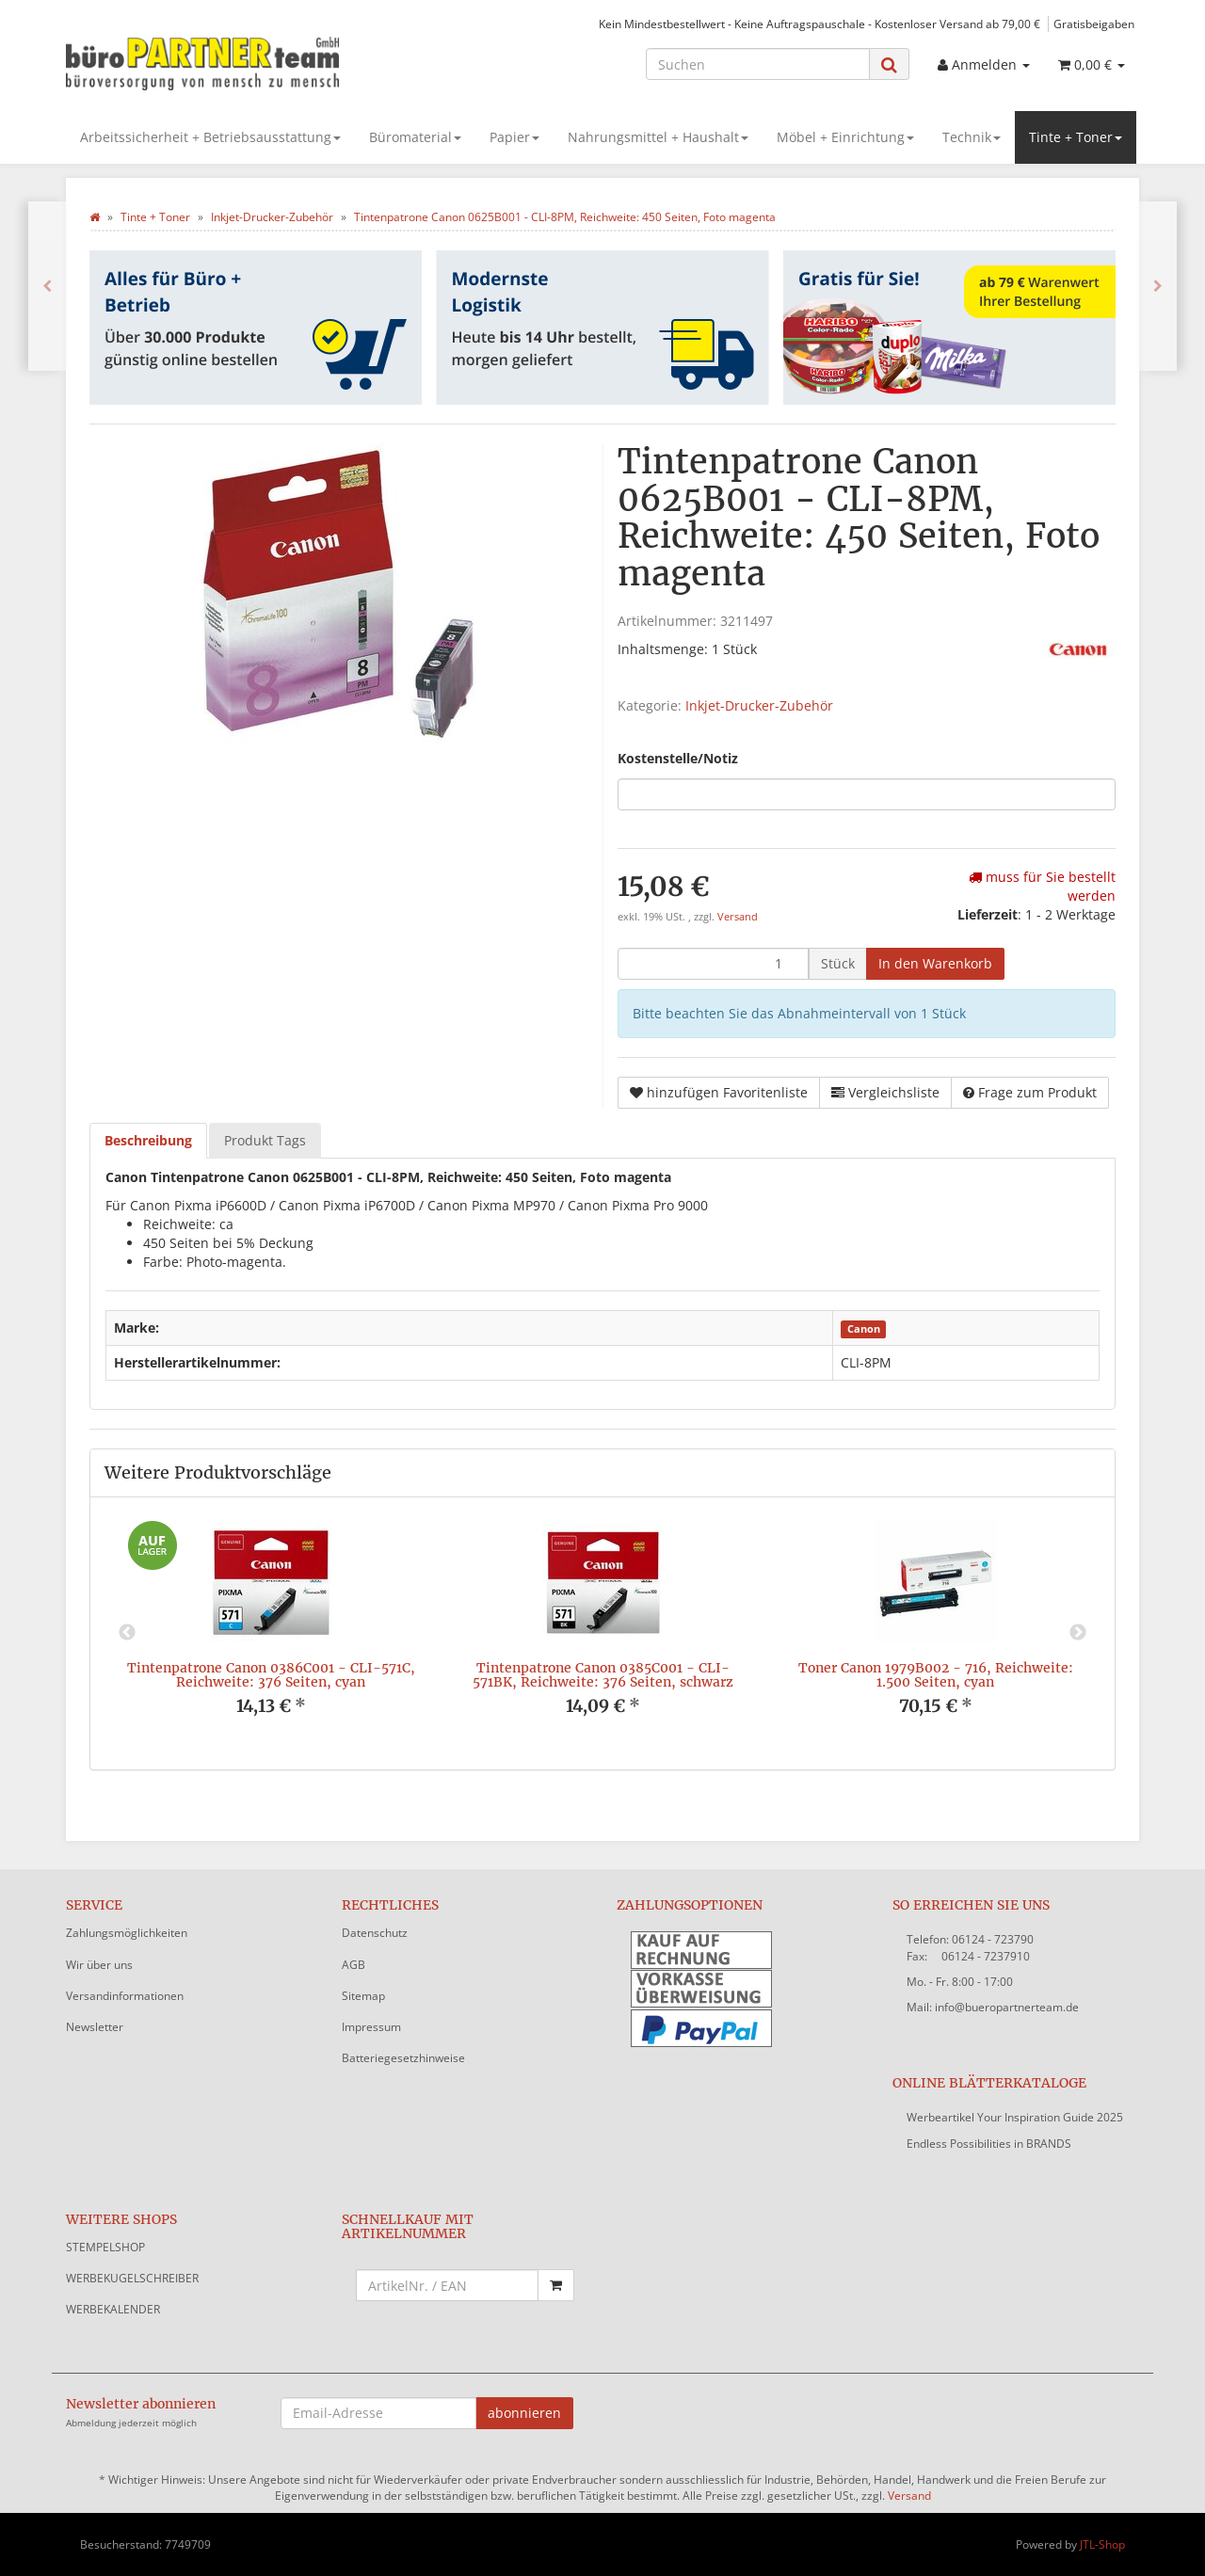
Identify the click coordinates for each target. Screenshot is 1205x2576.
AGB (353, 1965)
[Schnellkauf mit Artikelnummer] (447, 2285)
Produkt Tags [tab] (265, 1140)
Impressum (371, 2027)
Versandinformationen (125, 1996)
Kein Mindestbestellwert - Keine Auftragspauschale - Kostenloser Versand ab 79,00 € (819, 23)
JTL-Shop (1102, 2544)
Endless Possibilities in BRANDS (989, 2144)
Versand (737, 916)
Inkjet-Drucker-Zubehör (759, 705)
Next (1078, 1633)
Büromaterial (415, 137)
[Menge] (713, 964)
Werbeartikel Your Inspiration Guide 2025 (1015, 2117)
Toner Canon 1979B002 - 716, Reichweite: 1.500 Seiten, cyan (935, 1674)
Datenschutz (375, 1933)
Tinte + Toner (1075, 137)
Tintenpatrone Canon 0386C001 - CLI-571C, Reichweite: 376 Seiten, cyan (271, 1674)
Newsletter (94, 2027)
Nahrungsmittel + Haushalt (658, 137)
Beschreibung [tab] (148, 1140)
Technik (971, 137)
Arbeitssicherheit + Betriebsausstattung (210, 137)
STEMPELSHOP (105, 2247)
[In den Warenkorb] (935, 964)
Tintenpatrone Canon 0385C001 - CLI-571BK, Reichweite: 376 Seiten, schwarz (603, 1674)
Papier (514, 137)
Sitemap (363, 1996)
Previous (127, 1633)
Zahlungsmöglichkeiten (126, 1933)
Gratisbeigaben (1093, 23)
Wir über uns (99, 1965)
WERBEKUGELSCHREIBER (132, 2278)
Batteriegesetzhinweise (403, 2058)
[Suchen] (758, 64)
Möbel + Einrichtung (845, 137)
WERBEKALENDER (113, 2309)
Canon (863, 1329)
